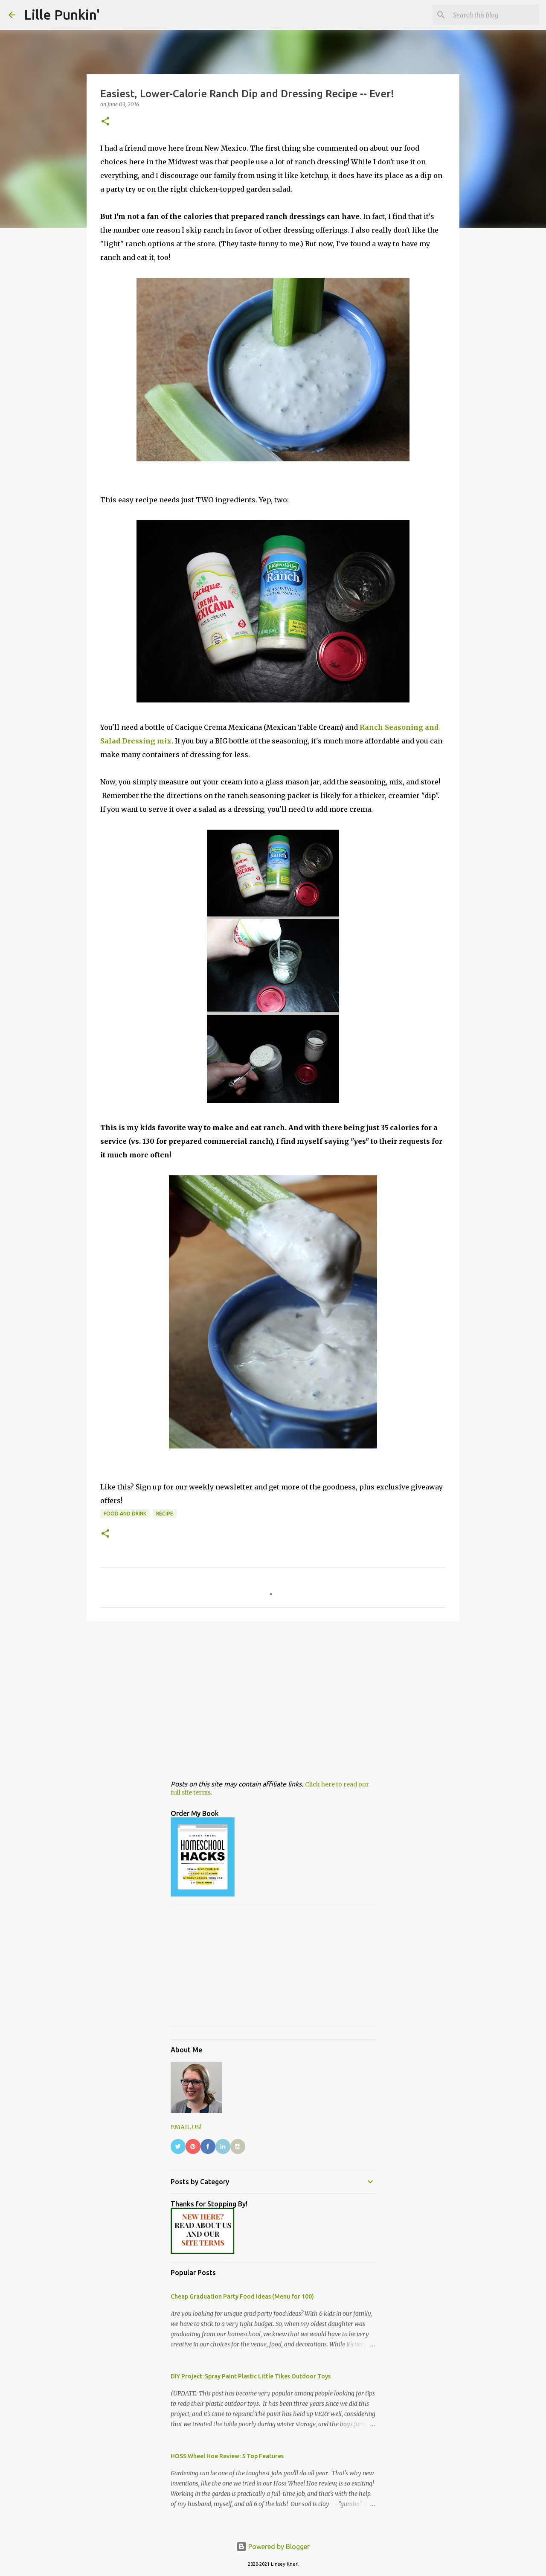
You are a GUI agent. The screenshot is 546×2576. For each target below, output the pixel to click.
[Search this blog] (494, 15)
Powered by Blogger (273, 2546)
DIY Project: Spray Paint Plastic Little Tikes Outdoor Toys (251, 2376)
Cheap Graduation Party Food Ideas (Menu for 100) (242, 2296)
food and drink (125, 1513)
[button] (105, 122)
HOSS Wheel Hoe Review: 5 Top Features (227, 2456)
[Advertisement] (273, 1694)
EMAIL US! (186, 2127)
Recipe (164, 1513)
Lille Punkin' (62, 14)
